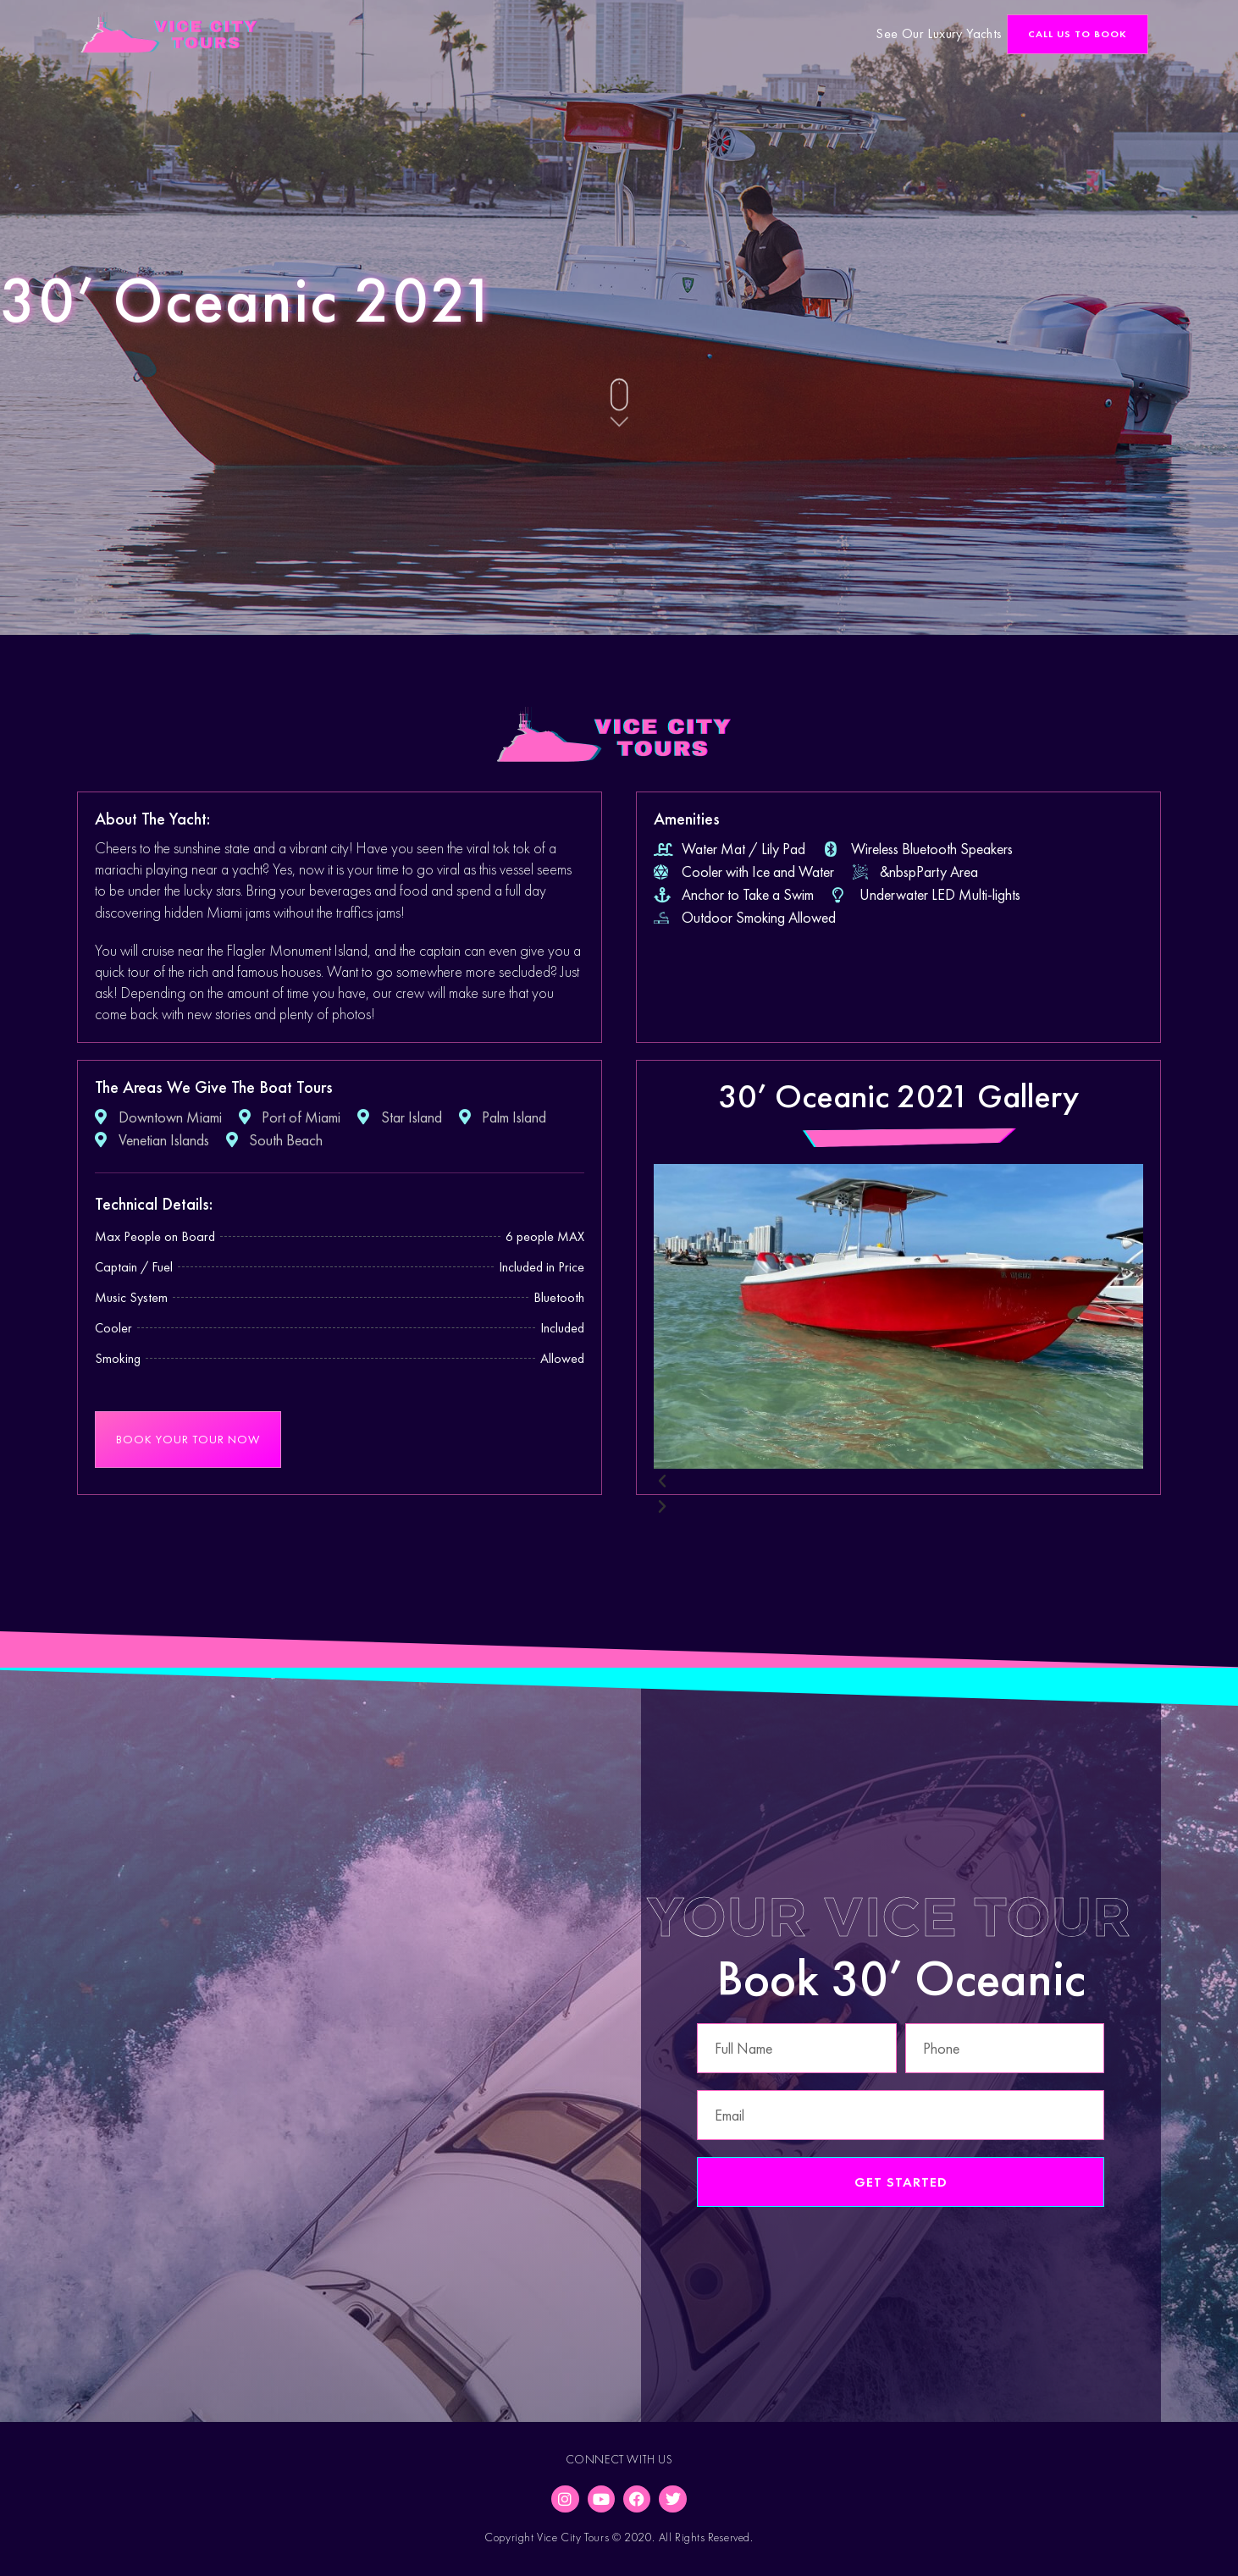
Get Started (901, 2182)
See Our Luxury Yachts (939, 33)
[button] (1077, 34)
